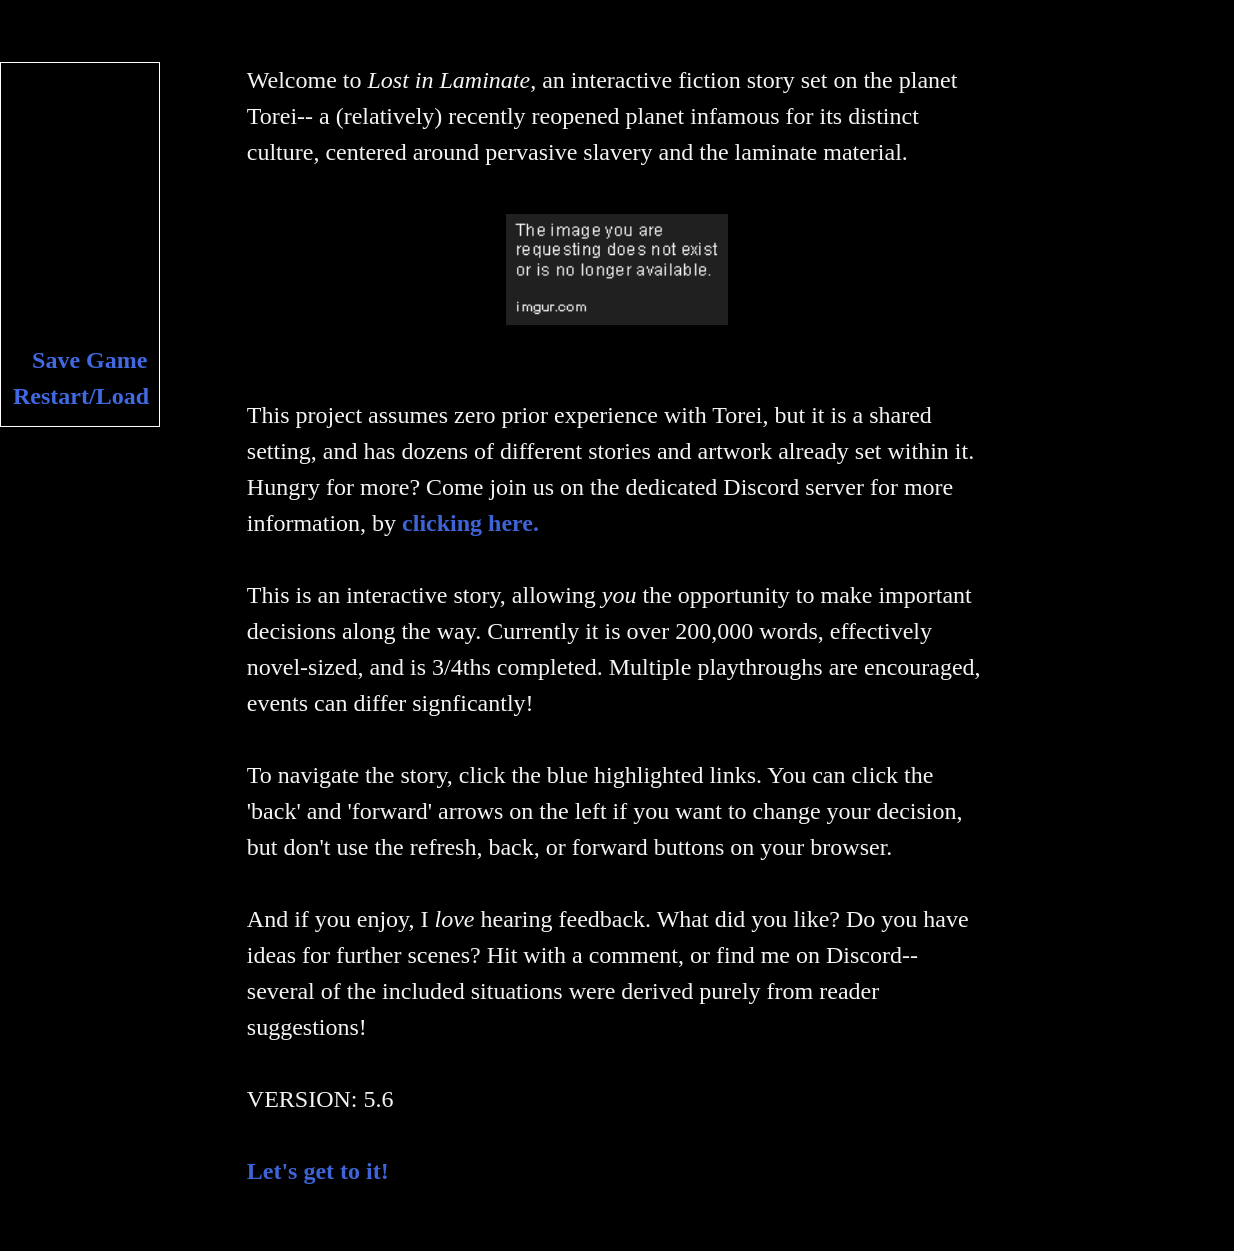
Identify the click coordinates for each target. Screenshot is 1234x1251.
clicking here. (470, 523)
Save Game (89, 360)
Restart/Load (81, 396)
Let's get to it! (318, 1171)
